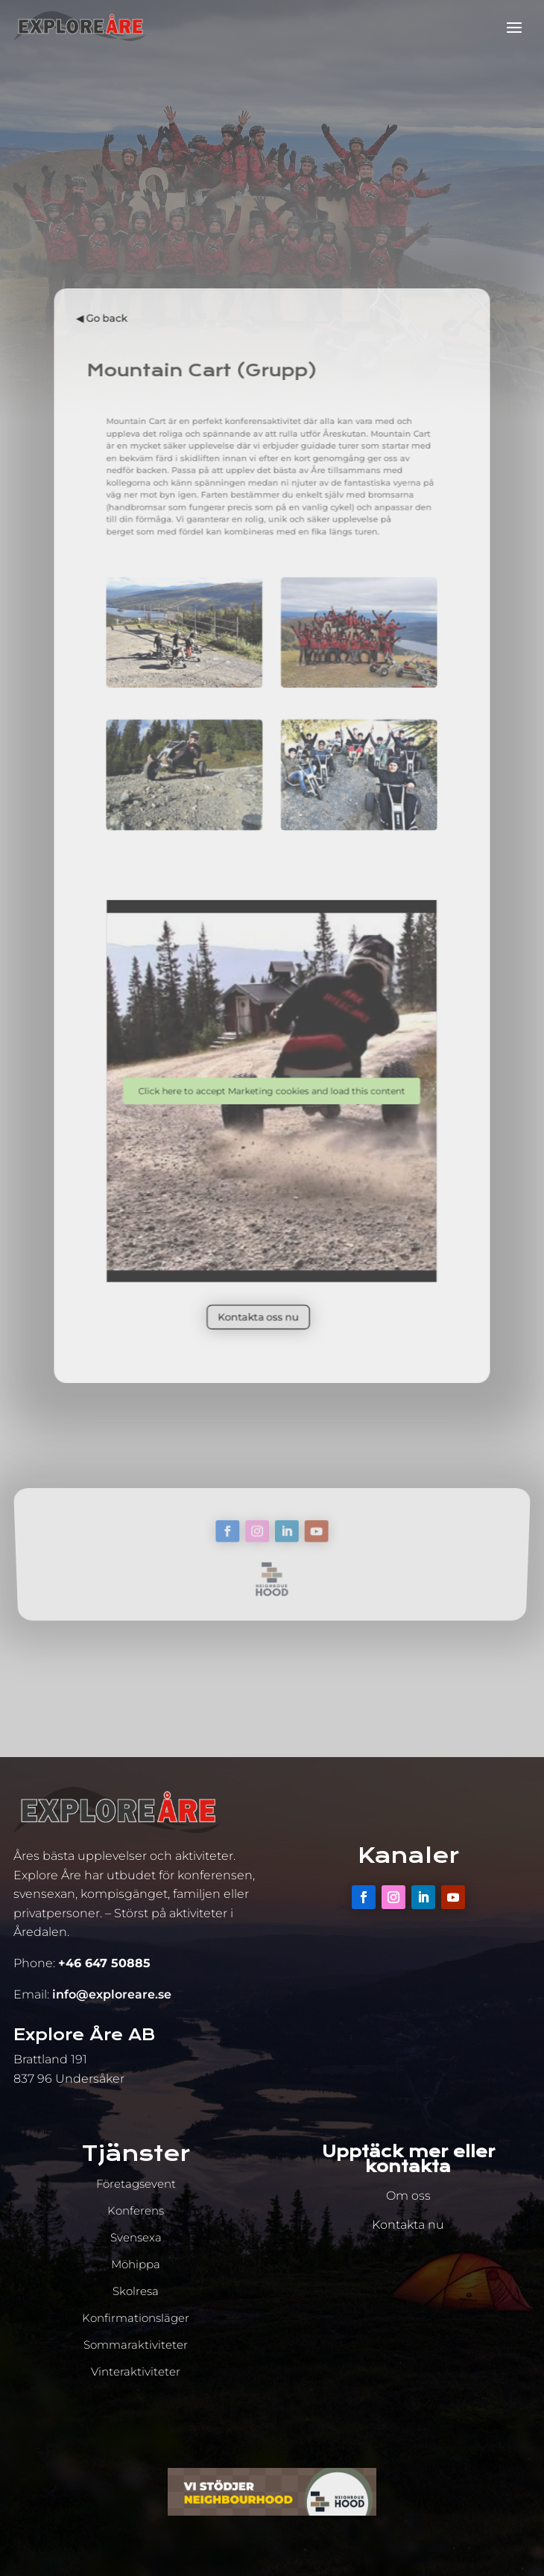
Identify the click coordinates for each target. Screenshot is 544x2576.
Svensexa (136, 2237)
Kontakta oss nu (261, 1227)
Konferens (135, 2210)
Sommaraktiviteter (135, 2345)
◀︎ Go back (134, 416)
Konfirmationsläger (135, 2318)
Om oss (408, 2196)
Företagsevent (136, 2184)
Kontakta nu (408, 2225)
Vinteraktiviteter (135, 2371)
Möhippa (135, 2264)
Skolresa (136, 2291)
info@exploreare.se (111, 1994)
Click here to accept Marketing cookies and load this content (272, 1043)
